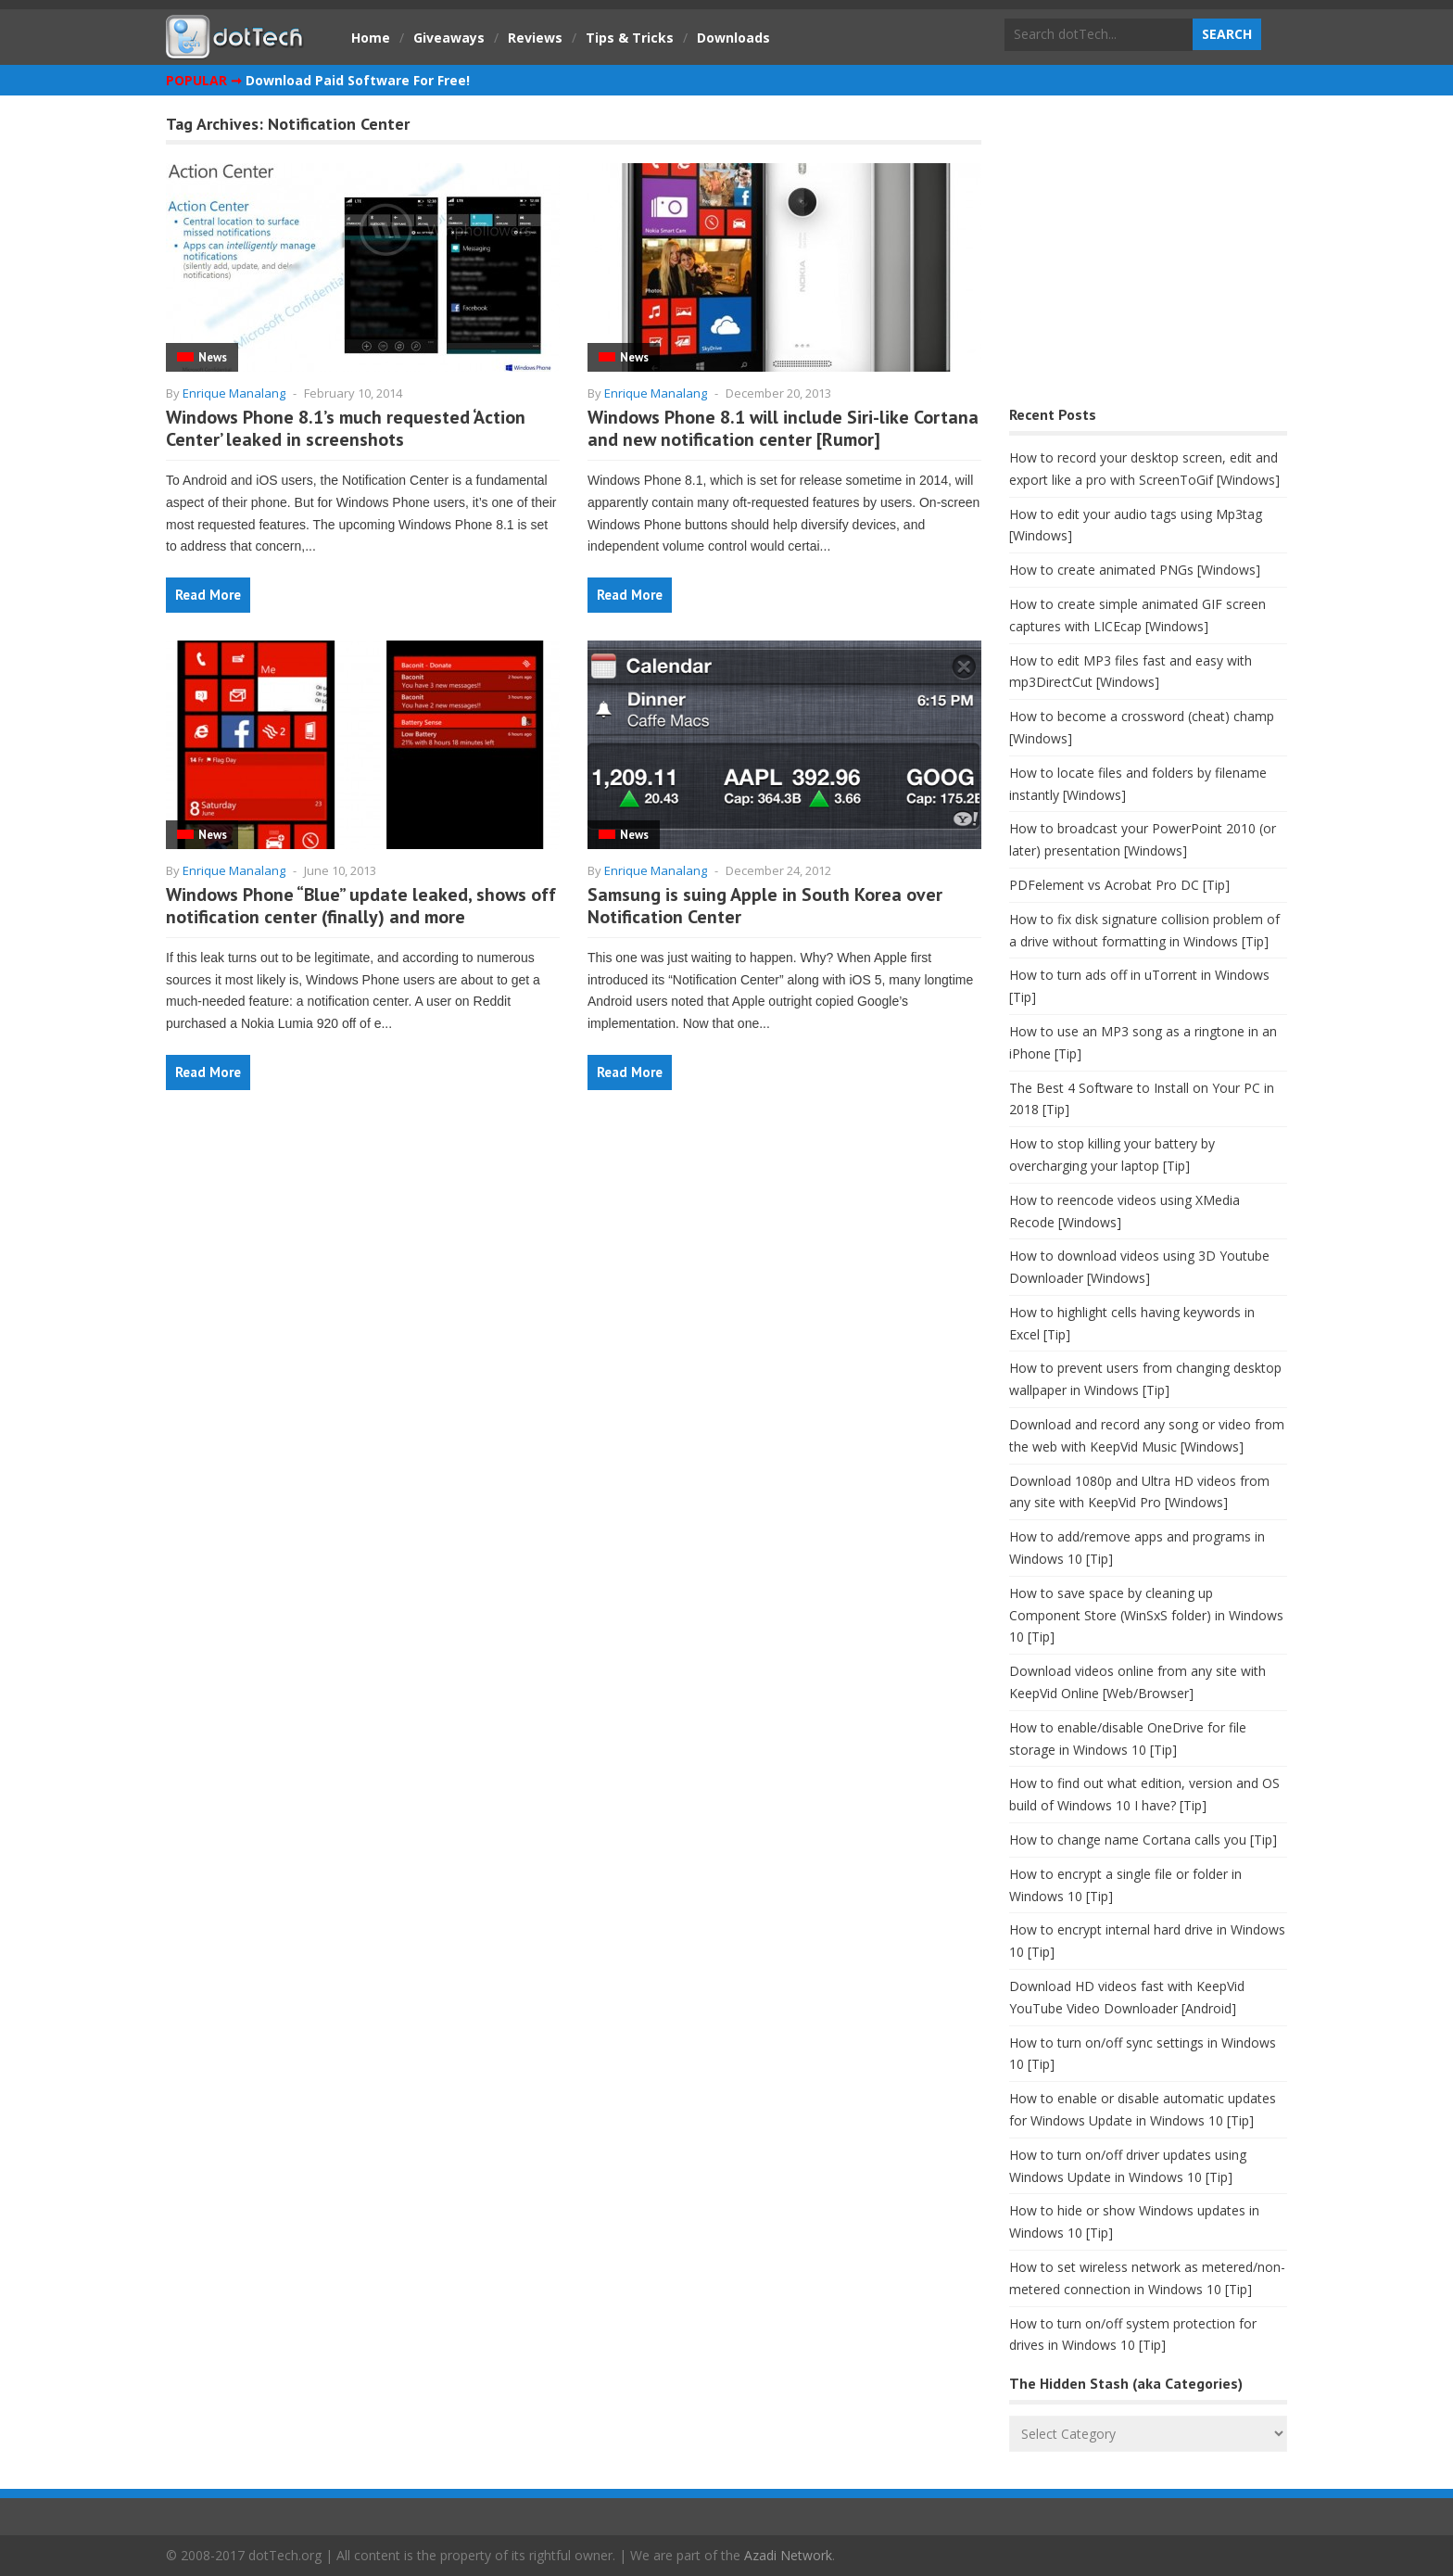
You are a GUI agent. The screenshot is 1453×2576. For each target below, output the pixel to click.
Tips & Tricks (630, 37)
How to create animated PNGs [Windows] (1134, 569)
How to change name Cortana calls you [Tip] (1143, 1839)
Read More (208, 594)
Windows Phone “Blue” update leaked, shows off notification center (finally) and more (361, 905)
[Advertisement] (1148, 255)
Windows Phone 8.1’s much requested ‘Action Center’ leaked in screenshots (345, 428)
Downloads (733, 37)
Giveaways (449, 37)
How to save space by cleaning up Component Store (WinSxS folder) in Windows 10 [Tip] (1146, 1615)
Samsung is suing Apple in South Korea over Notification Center (765, 905)
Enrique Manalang (234, 393)
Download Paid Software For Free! (358, 80)
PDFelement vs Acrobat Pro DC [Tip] (1119, 885)
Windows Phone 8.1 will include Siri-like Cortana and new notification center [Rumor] (783, 428)
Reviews (535, 37)
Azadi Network (788, 2555)
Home (370, 37)
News (212, 357)
